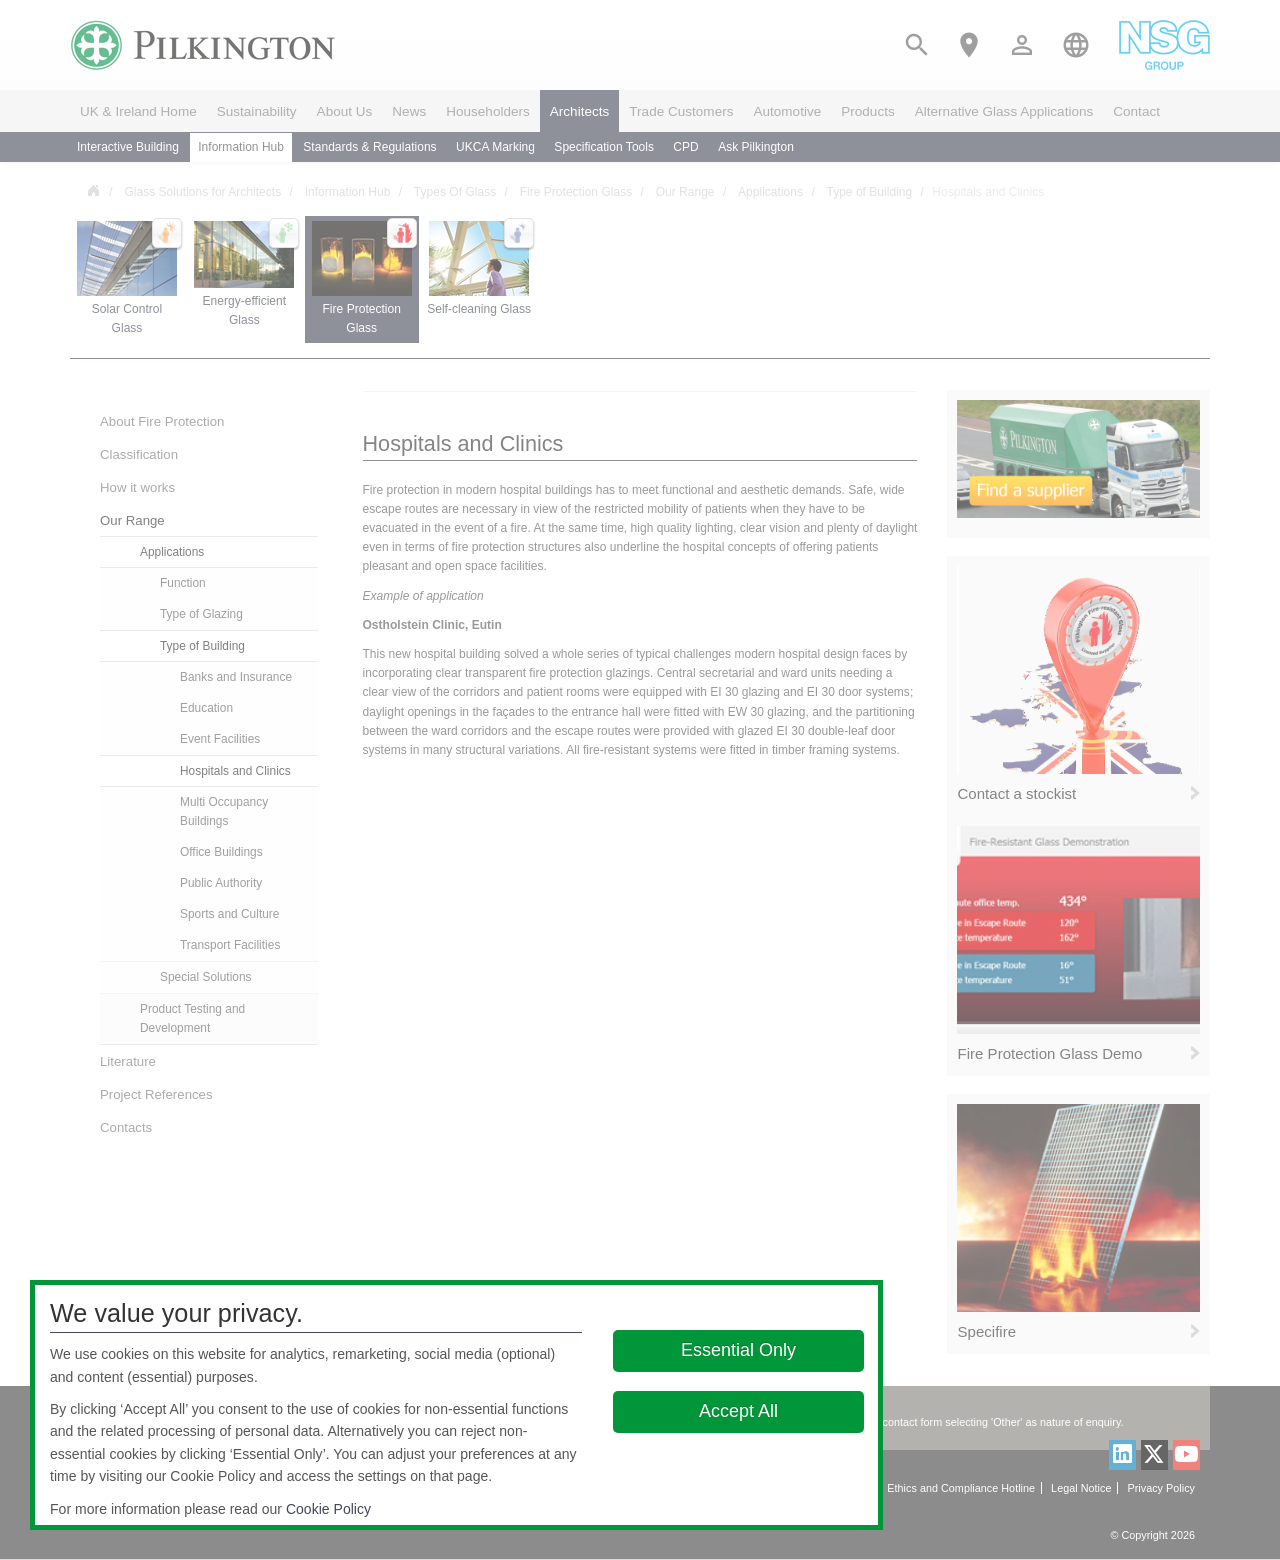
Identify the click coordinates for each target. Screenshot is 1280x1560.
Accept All (738, 1411)
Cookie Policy (328, 1509)
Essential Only (738, 1350)
